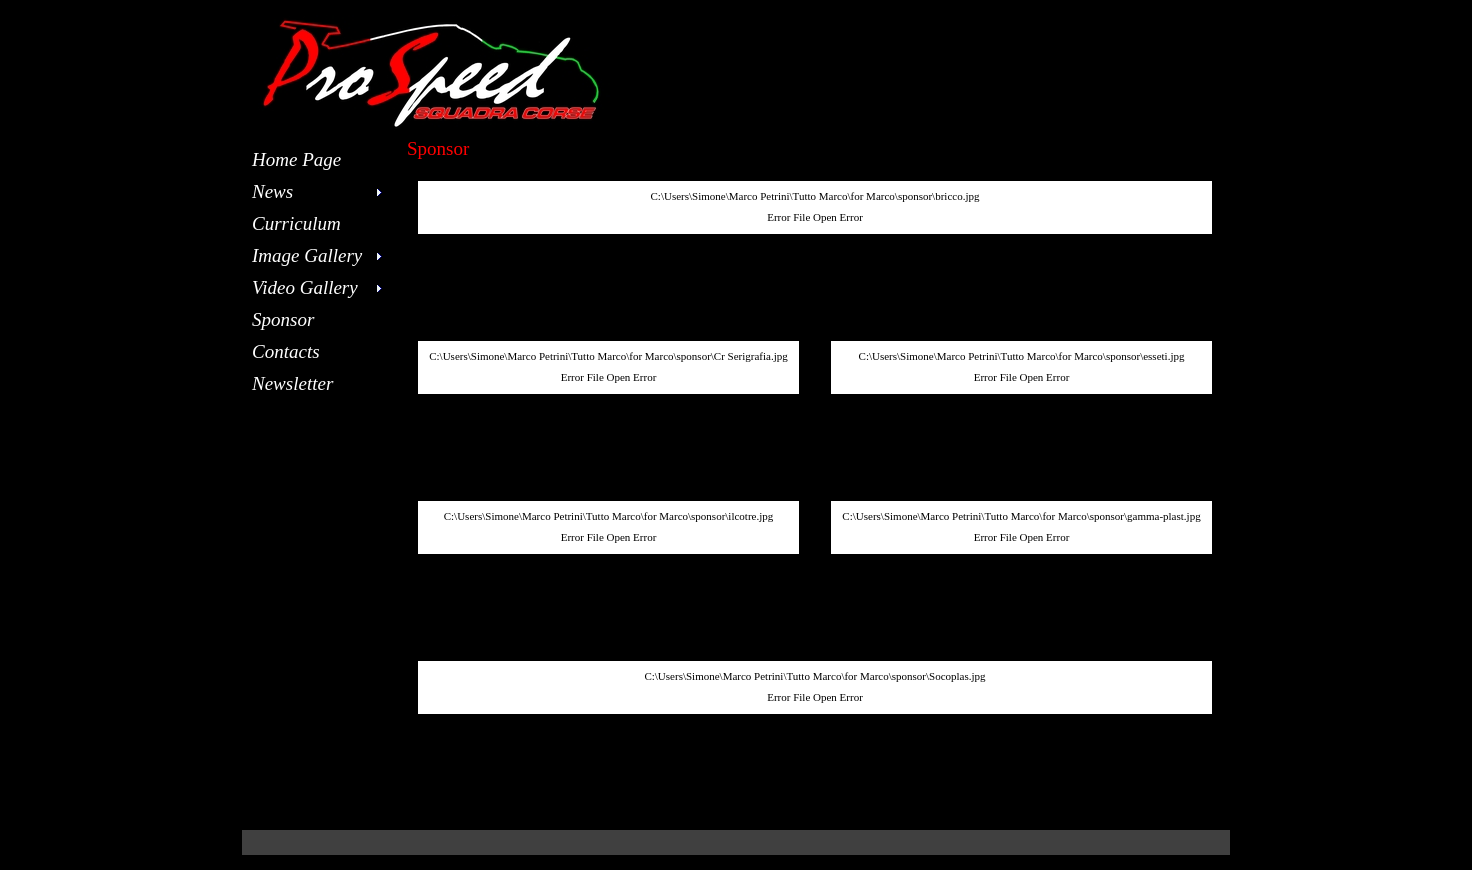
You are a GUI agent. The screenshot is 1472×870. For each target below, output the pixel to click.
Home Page (296, 159)
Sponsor (283, 319)
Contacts (286, 351)
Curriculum (296, 223)
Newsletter (292, 383)
